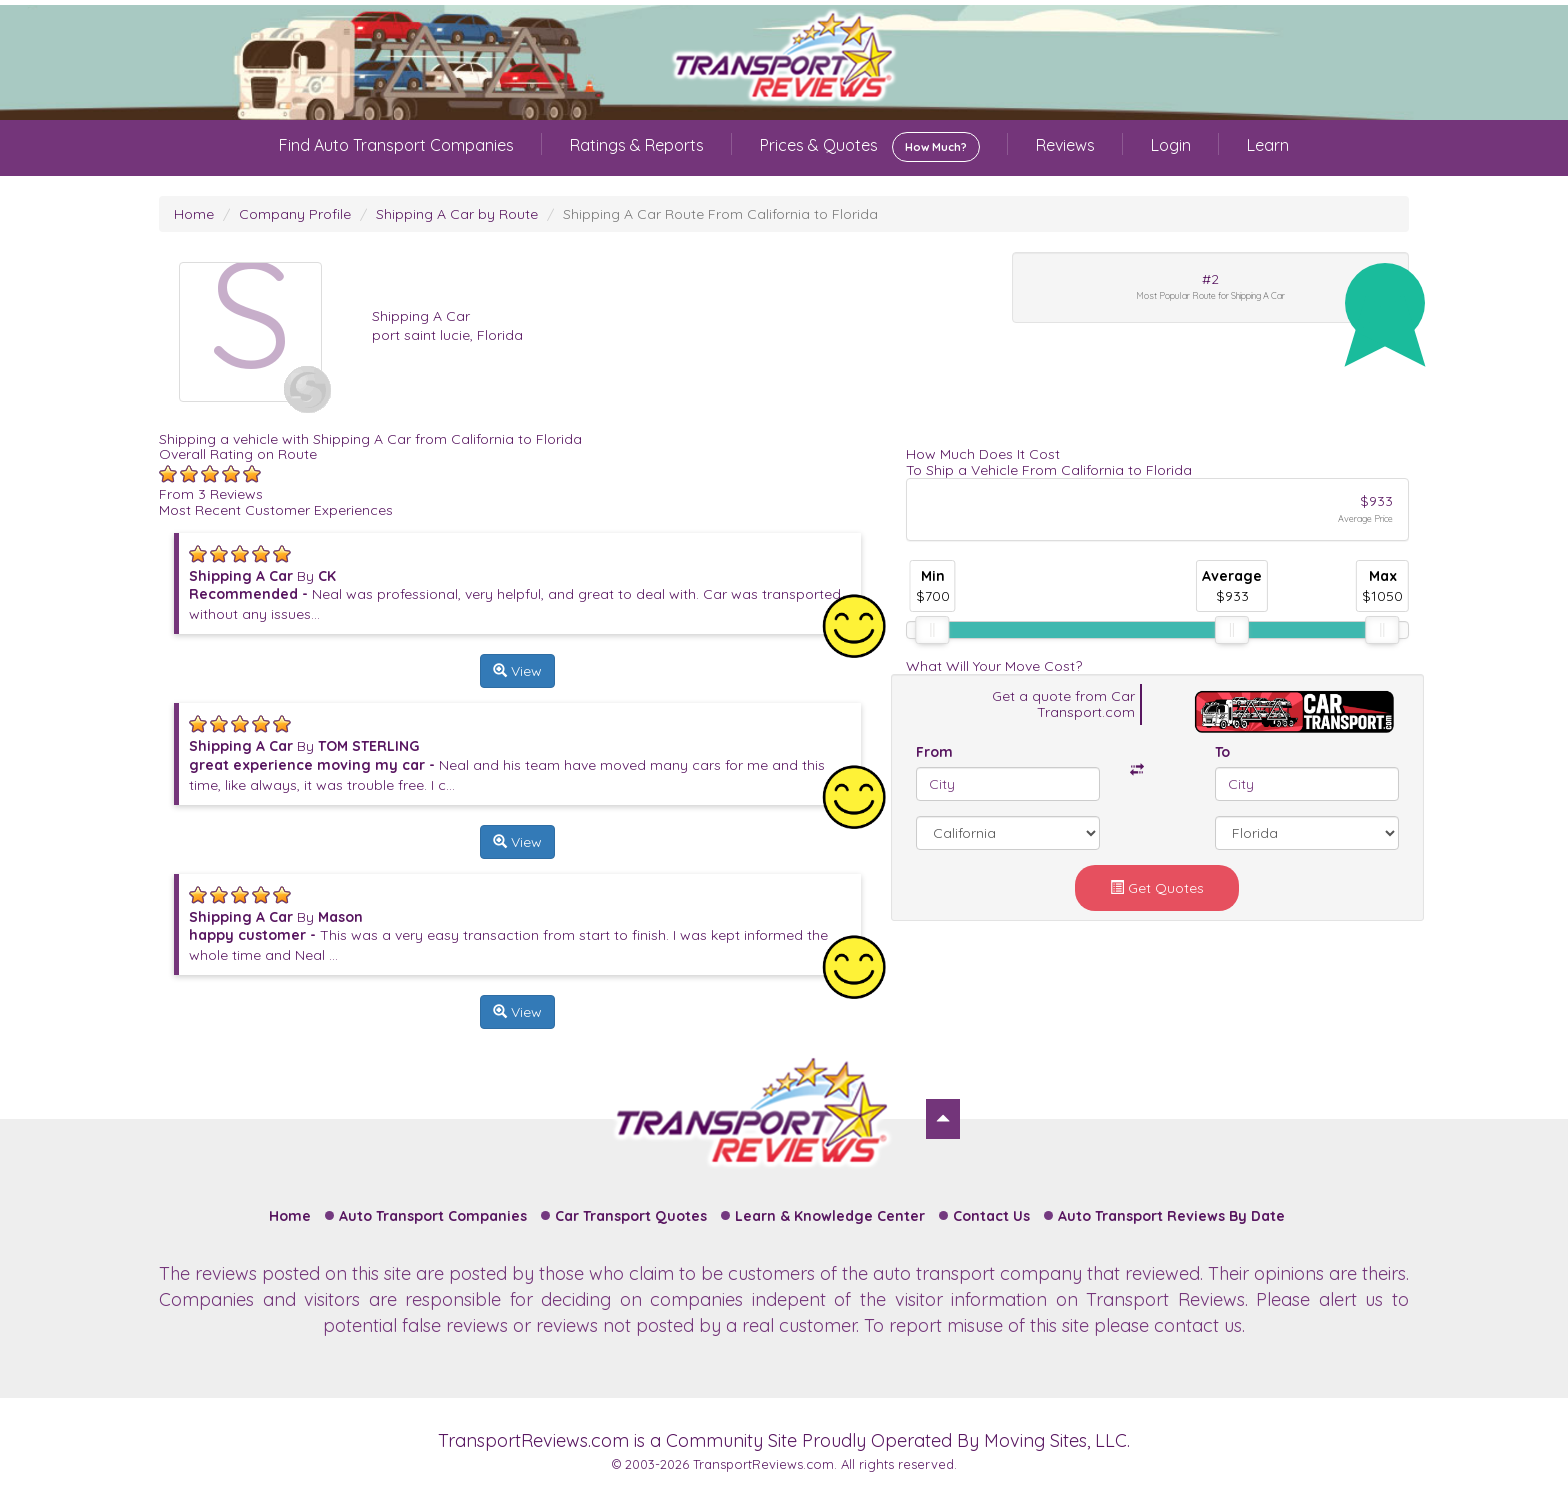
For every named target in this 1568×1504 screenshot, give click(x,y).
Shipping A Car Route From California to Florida (720, 214)
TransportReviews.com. (765, 1464)
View (517, 671)
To (1222, 752)
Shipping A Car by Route (457, 214)
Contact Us (991, 1216)
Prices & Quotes (870, 147)
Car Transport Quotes (631, 1216)
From (934, 752)
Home (194, 214)
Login (1171, 145)
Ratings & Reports (637, 145)
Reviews (1065, 145)
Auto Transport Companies (433, 1216)
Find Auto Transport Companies (396, 145)
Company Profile (295, 214)
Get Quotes (1157, 888)
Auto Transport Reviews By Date (1171, 1216)
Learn (1268, 145)
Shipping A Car (421, 316)
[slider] (932, 630)
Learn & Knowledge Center (830, 1216)
